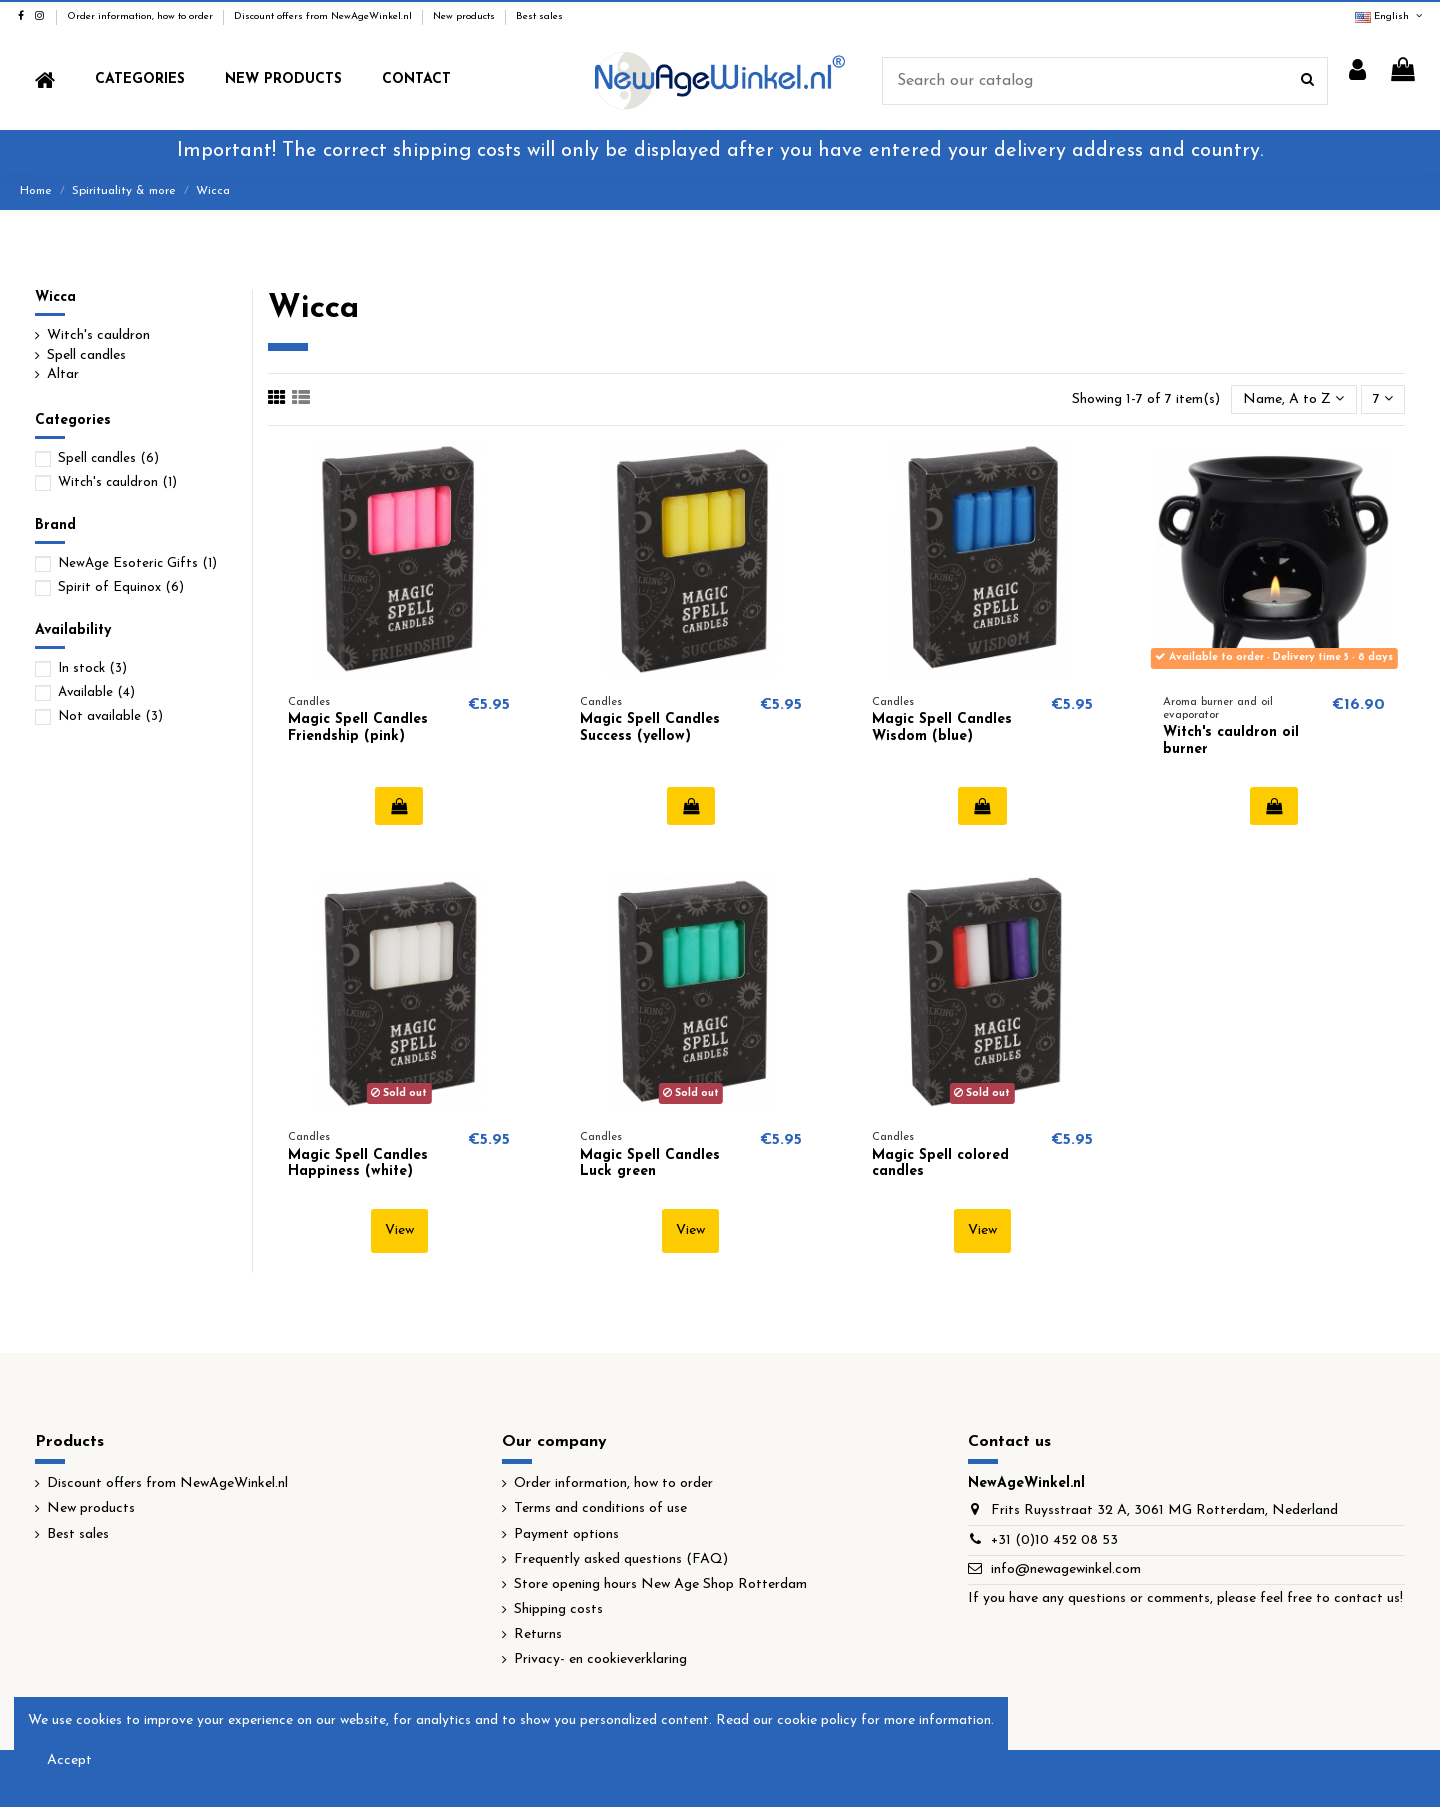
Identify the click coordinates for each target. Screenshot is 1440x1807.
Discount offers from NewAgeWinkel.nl (324, 16)
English (1390, 16)
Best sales (539, 16)
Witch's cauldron (98, 335)
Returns (538, 1634)
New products (465, 16)
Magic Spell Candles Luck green (650, 1164)
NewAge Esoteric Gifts (137, 563)
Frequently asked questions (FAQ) (621, 1559)
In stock (92, 668)
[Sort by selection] (1293, 399)
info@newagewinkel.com (1066, 1569)
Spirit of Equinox (121, 587)
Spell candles (86, 355)
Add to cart (399, 806)
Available (96, 692)
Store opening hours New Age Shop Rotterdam (660, 1584)
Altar (63, 374)
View (399, 1230)
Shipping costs (558, 1609)
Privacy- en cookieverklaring (600, 1659)
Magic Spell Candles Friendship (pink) (358, 728)
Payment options (566, 1534)
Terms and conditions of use (600, 1508)
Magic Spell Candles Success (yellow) (650, 728)
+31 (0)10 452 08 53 (1054, 1540)
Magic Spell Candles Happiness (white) (358, 1164)
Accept (69, 1760)
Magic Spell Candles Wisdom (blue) (942, 728)
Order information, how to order (141, 16)
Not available (110, 716)
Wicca (55, 297)
